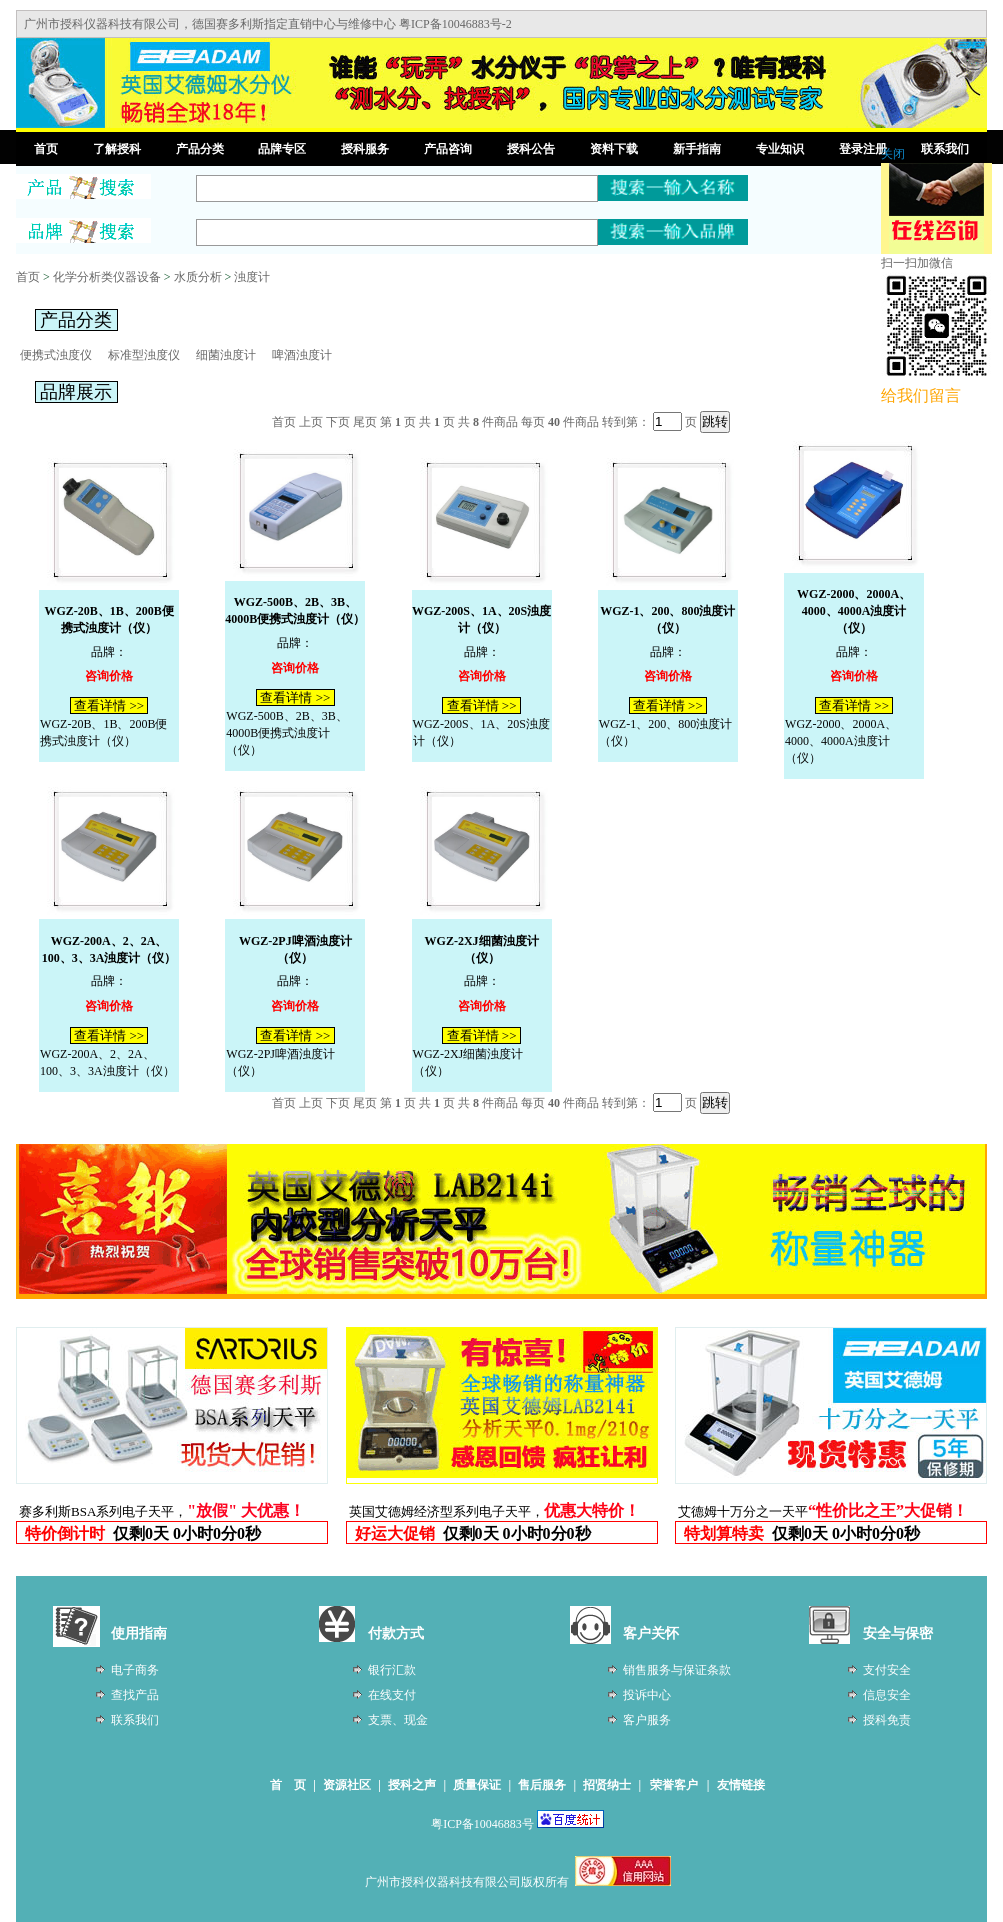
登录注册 (863, 149)
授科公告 (531, 149)
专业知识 (780, 149)
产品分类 (200, 149)
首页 (46, 149)
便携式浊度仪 (56, 355)
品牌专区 (282, 149)
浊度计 (252, 277)
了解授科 (117, 149)
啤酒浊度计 (302, 355)
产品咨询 (448, 149)
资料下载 (614, 149)
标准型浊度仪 (144, 355)
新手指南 (697, 149)
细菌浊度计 (226, 355)
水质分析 (198, 277)
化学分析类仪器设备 (107, 277)
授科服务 (365, 149)
